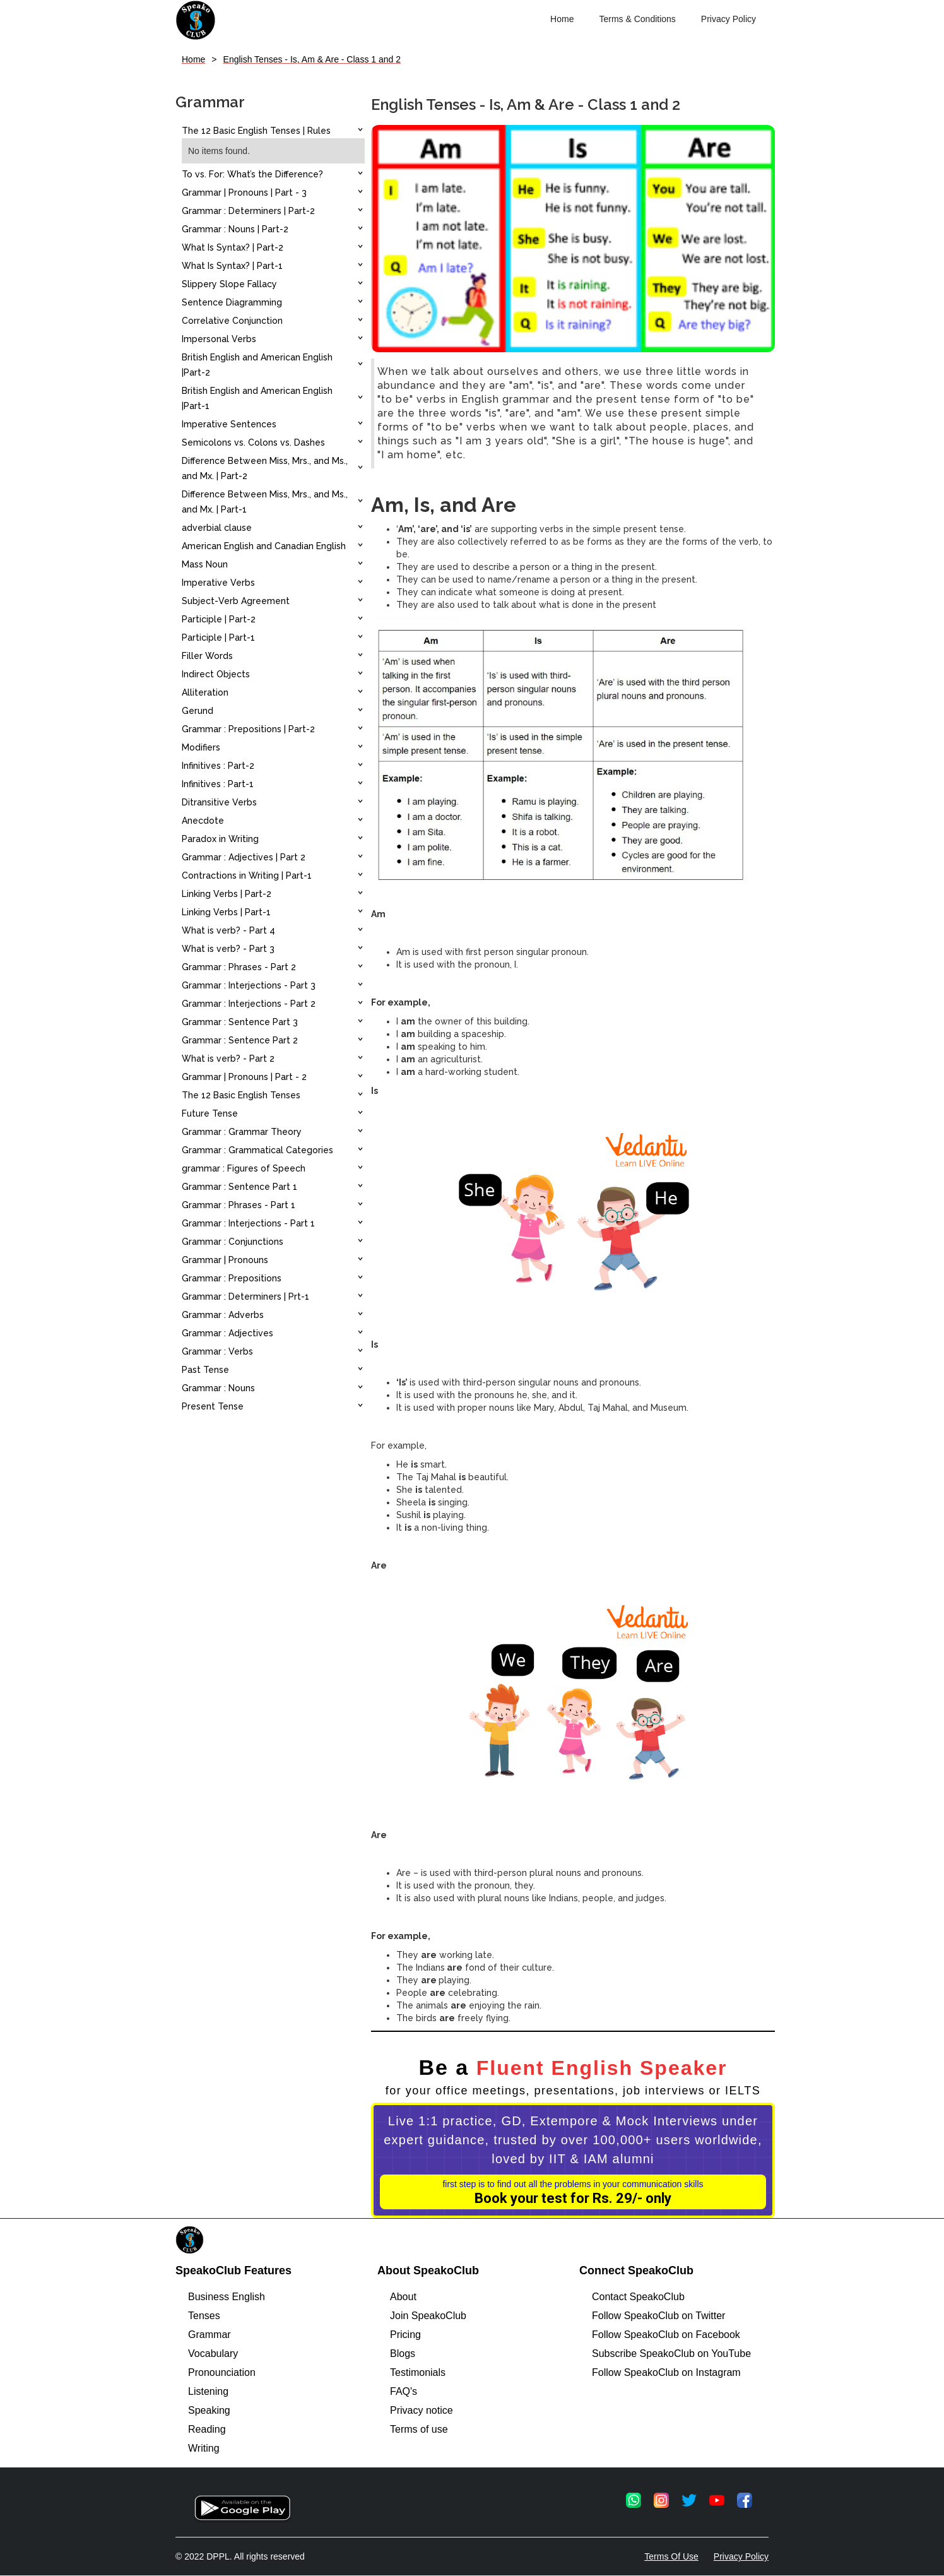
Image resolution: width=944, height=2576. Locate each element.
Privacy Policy (728, 19)
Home (562, 19)
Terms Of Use (671, 2556)
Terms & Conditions (637, 19)
